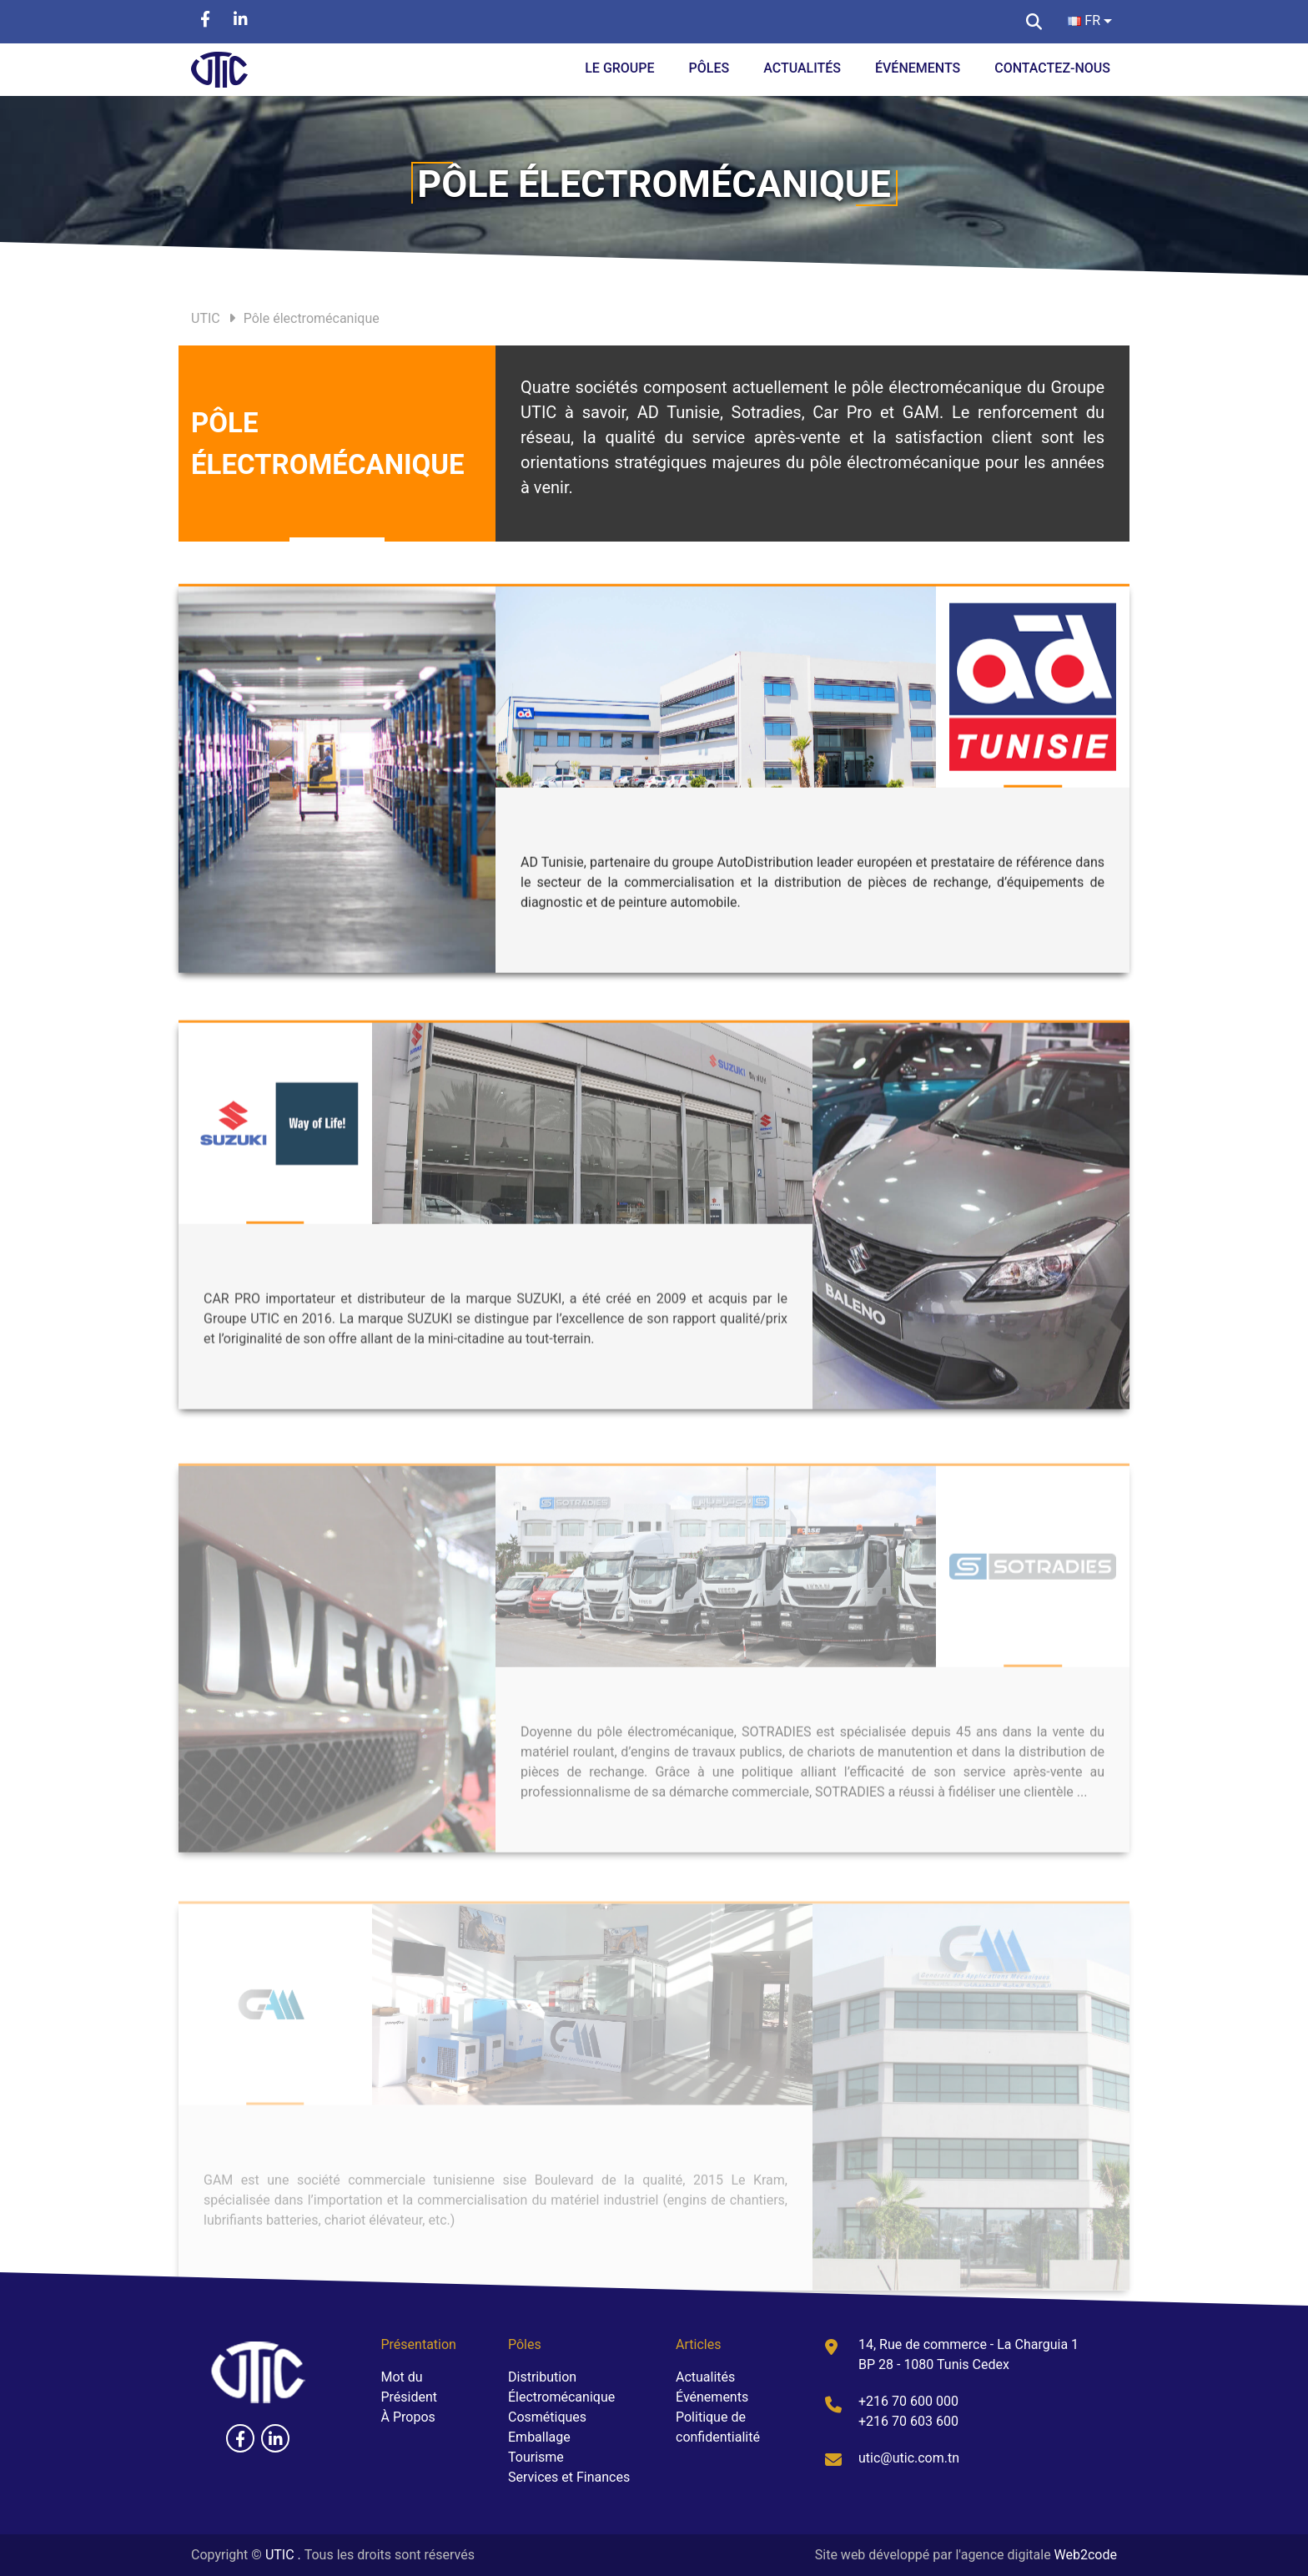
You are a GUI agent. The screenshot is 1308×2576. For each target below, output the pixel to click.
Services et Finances (569, 2477)
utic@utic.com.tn (908, 2458)
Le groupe (619, 68)
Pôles (709, 68)
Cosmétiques (547, 2417)
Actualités (802, 68)
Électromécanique (561, 2397)
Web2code (1085, 2555)
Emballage (539, 2437)
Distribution (542, 2377)
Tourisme (536, 2457)
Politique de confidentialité (718, 2427)
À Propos (408, 2417)
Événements (917, 68)
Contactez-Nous (1052, 68)
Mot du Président (409, 2387)
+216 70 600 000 (908, 2401)
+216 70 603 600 (908, 2421)
